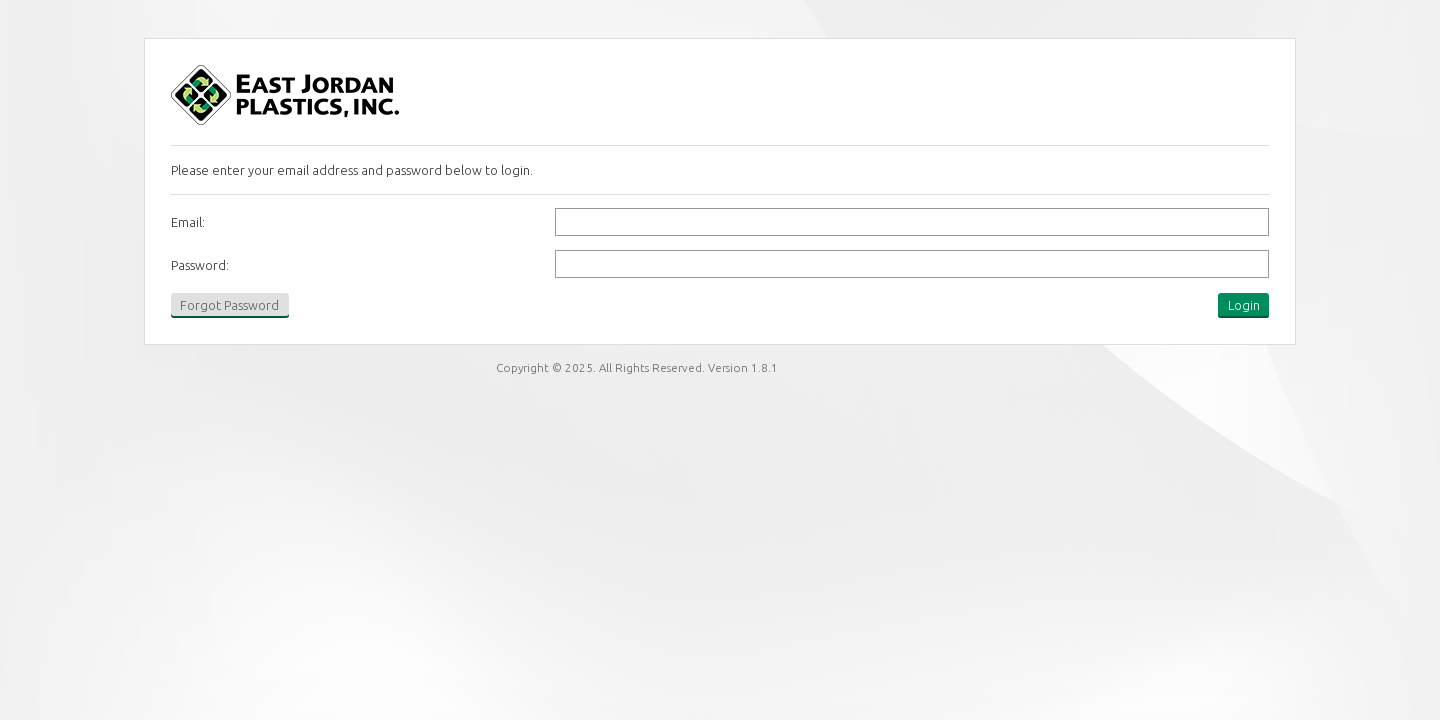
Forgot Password (229, 305)
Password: (200, 265)
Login (1244, 305)
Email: (188, 222)
